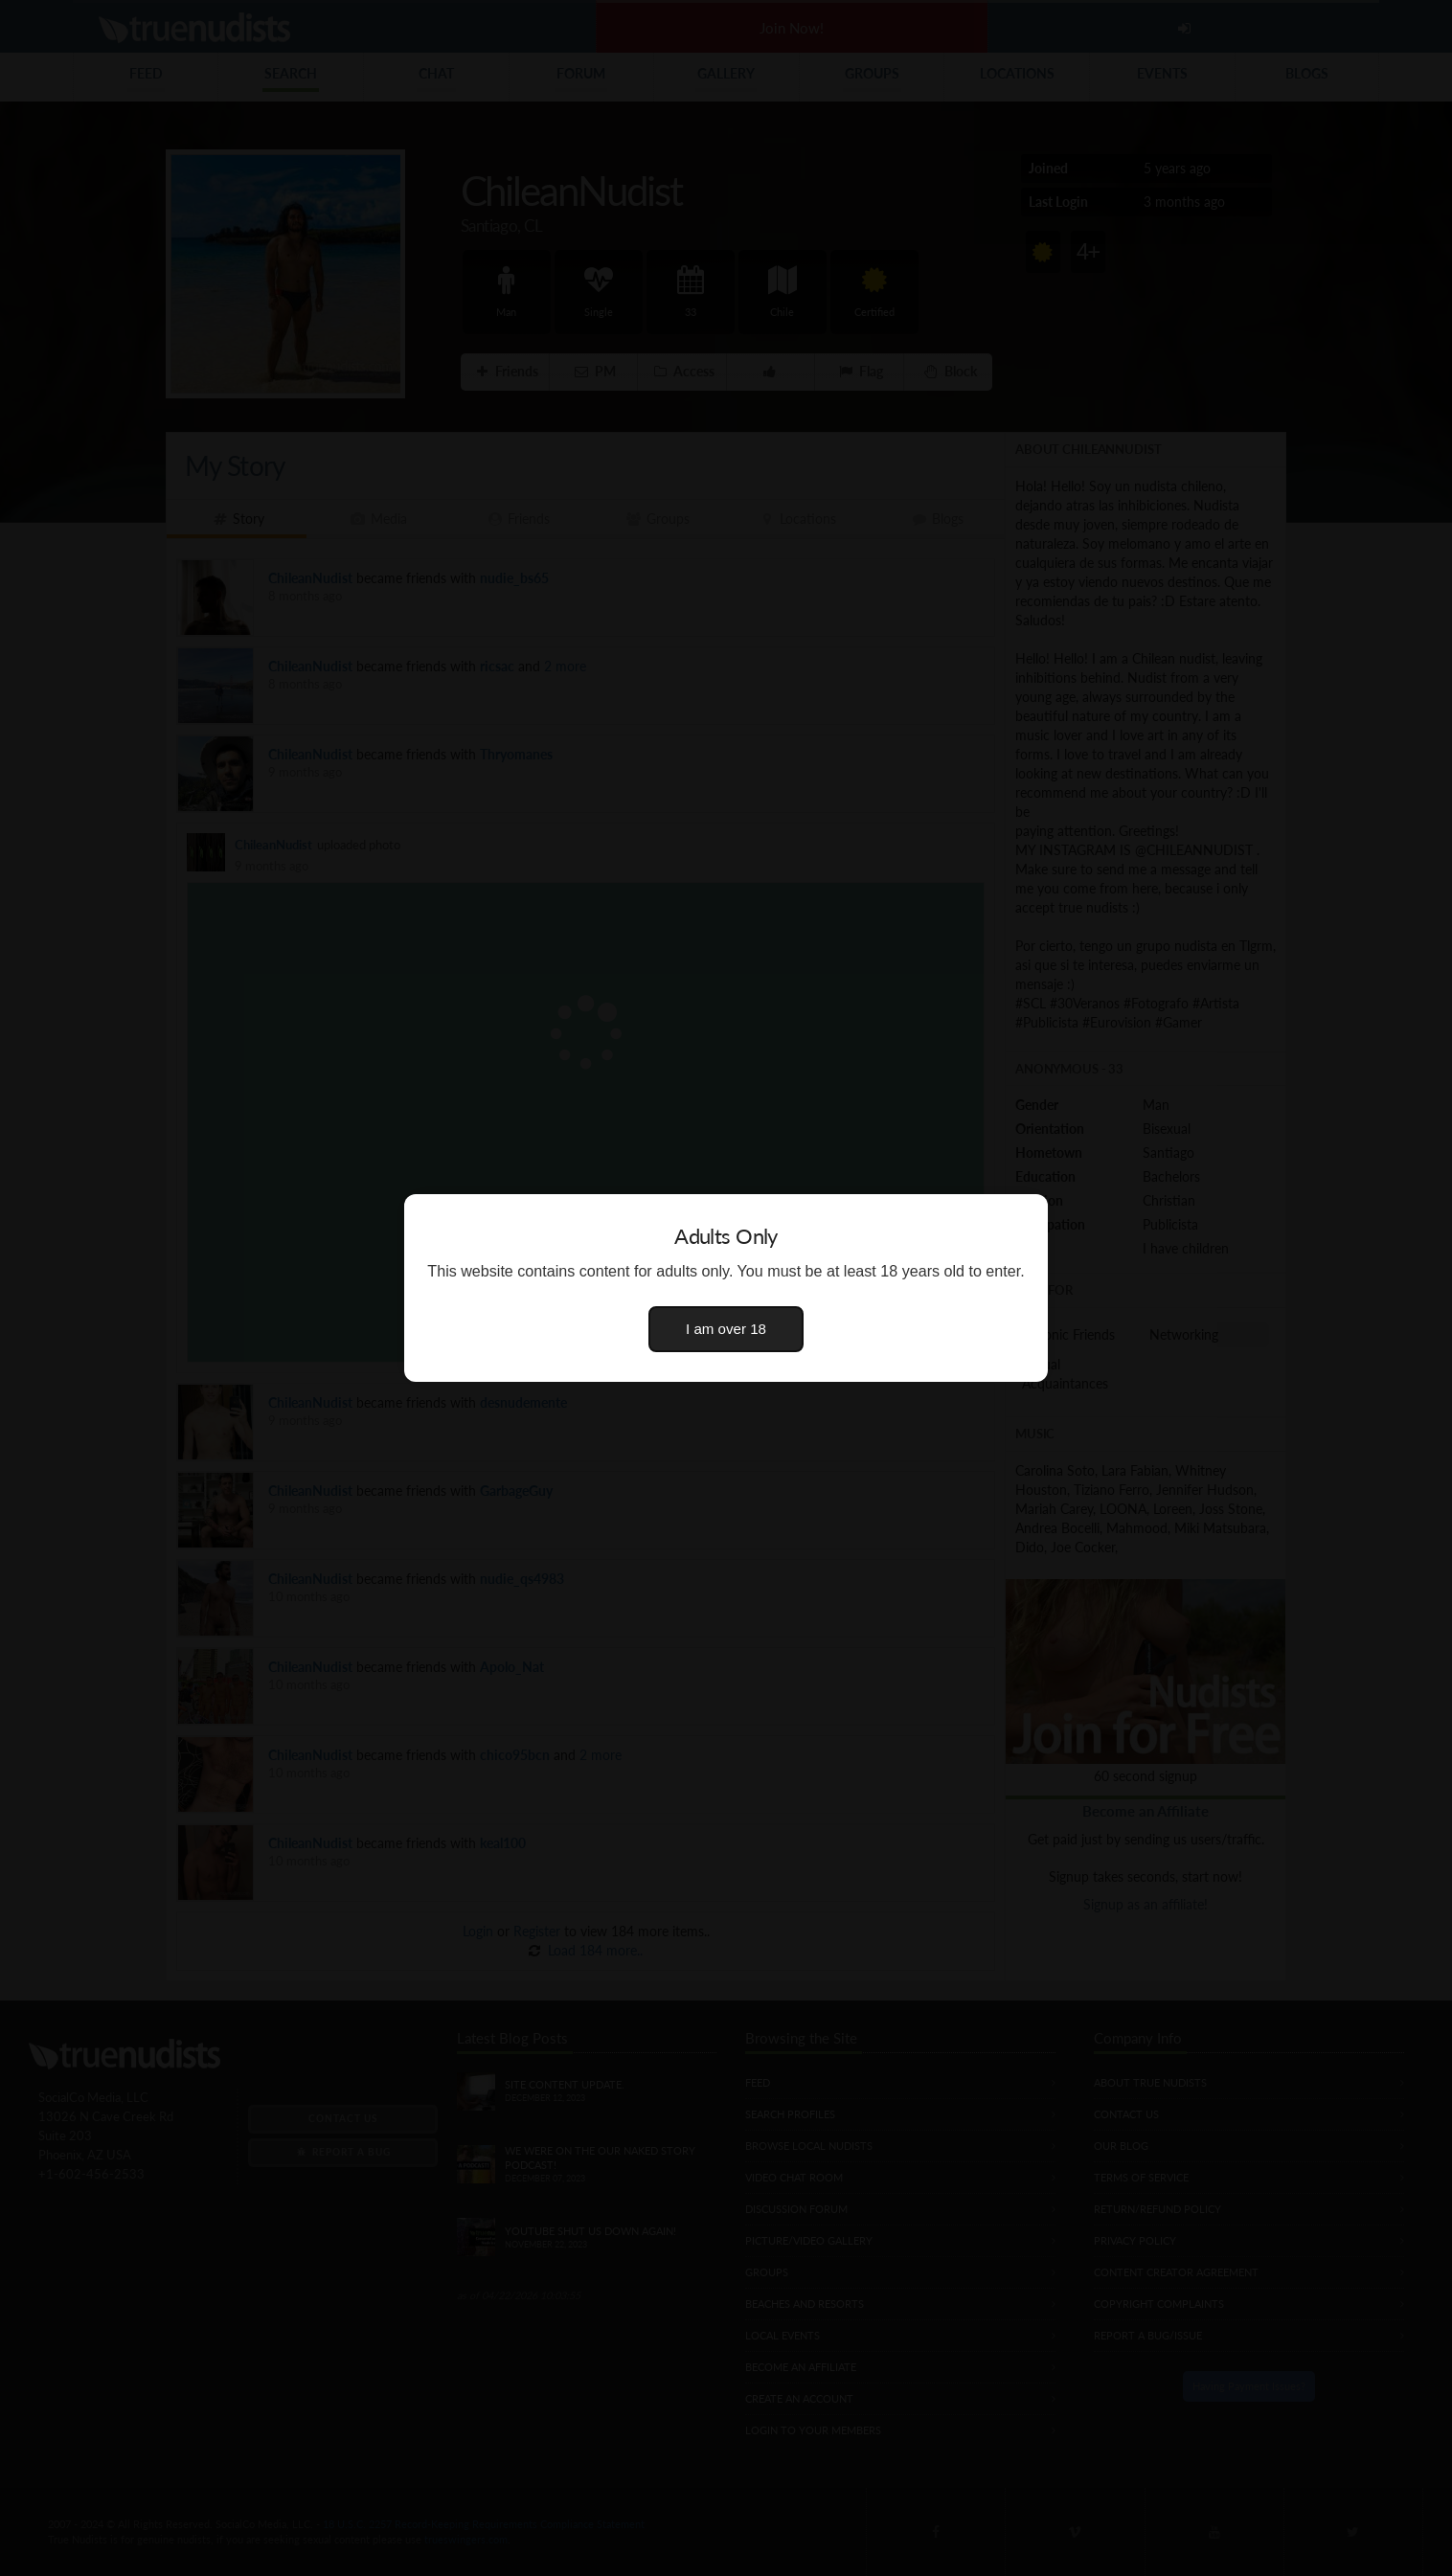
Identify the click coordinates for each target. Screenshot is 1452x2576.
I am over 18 (726, 1329)
